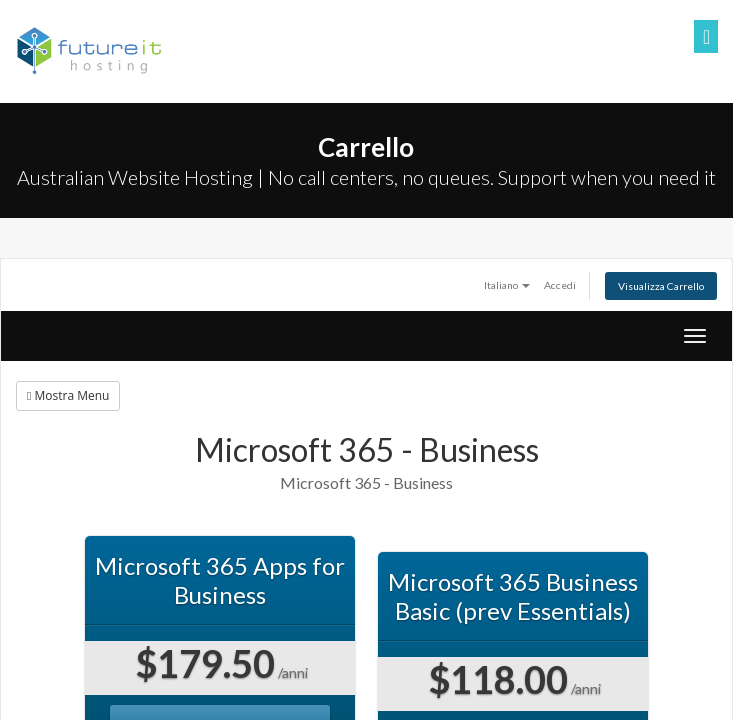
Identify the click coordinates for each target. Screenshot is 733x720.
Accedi (560, 285)
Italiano (507, 285)
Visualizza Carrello (661, 286)
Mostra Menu (68, 395)
